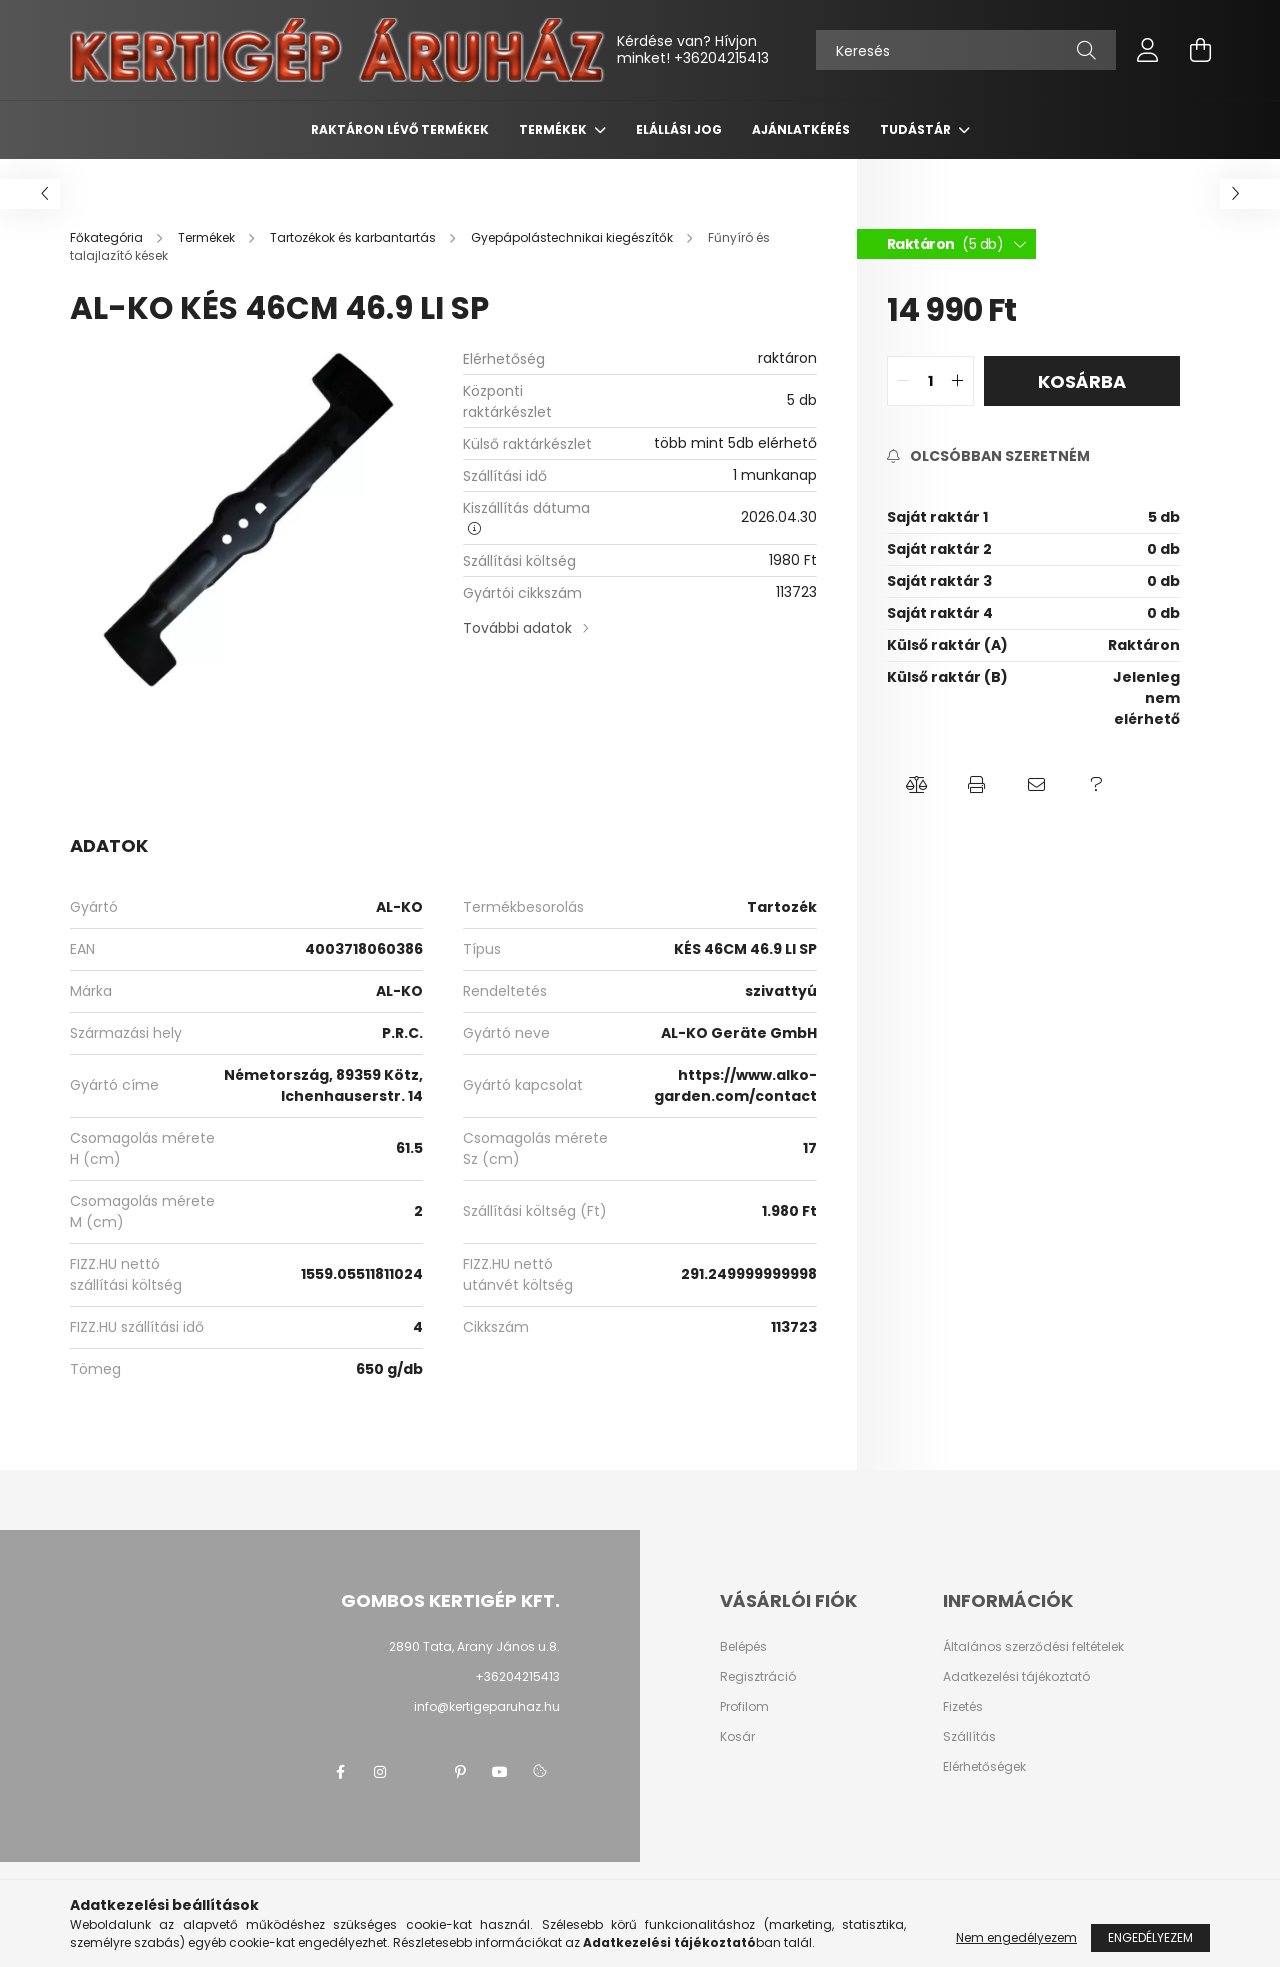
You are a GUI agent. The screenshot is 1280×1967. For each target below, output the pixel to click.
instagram (380, 1772)
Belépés (743, 1647)
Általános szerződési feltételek (1033, 1647)
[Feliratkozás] (988, 456)
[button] (917, 785)
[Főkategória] (108, 237)
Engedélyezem (1150, 1937)
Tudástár (917, 129)
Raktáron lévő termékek (400, 129)
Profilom (744, 1707)
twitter (420, 1772)
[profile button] (1148, 50)
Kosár (737, 1737)
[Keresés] (966, 50)
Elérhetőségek (984, 1767)
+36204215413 (721, 58)
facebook (340, 1772)
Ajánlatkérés (801, 129)
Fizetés (963, 1707)
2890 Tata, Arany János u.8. (474, 1646)
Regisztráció (758, 1677)
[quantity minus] (903, 381)
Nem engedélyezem (1016, 1937)
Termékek (554, 129)
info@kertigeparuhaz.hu (487, 1706)
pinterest (460, 1772)
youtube (500, 1772)
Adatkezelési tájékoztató (1016, 1677)
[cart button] (1200, 50)
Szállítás (969, 1737)
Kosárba (1082, 381)
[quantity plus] (958, 381)
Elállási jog (679, 129)
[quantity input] (930, 381)
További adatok (517, 628)
